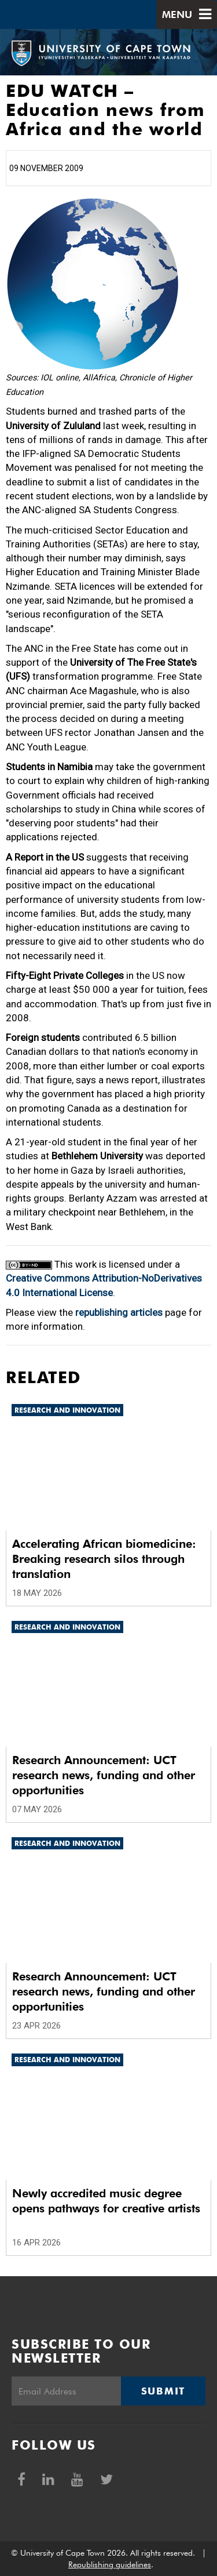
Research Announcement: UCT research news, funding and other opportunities (103, 1775)
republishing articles (119, 1312)
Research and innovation (67, 1410)
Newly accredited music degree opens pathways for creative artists (106, 2200)
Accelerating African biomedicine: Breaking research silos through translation (104, 1559)
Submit (163, 2391)
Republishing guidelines (109, 2564)
